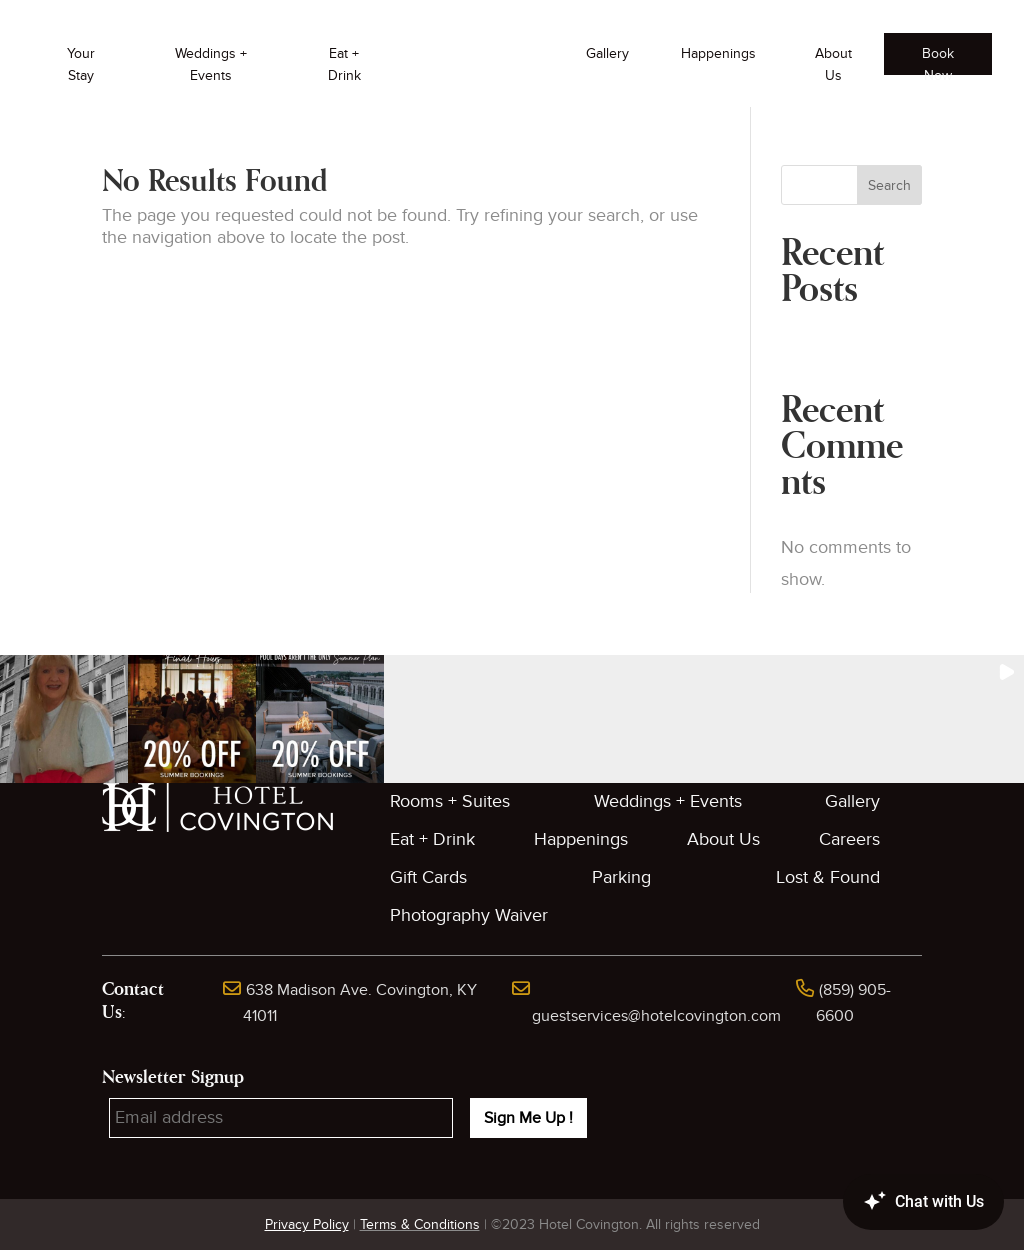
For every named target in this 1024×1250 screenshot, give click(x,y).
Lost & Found (828, 877)
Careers (849, 839)
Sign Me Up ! (528, 1118)
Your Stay (81, 64)
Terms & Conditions (420, 1224)
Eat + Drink (344, 64)
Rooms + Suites (450, 801)
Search (889, 185)
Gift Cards (428, 877)
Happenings (718, 53)
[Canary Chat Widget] (894, 1202)
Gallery (607, 53)
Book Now (938, 60)
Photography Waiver (469, 915)
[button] (64, 719)
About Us (833, 64)
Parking (621, 877)
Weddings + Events (211, 64)
